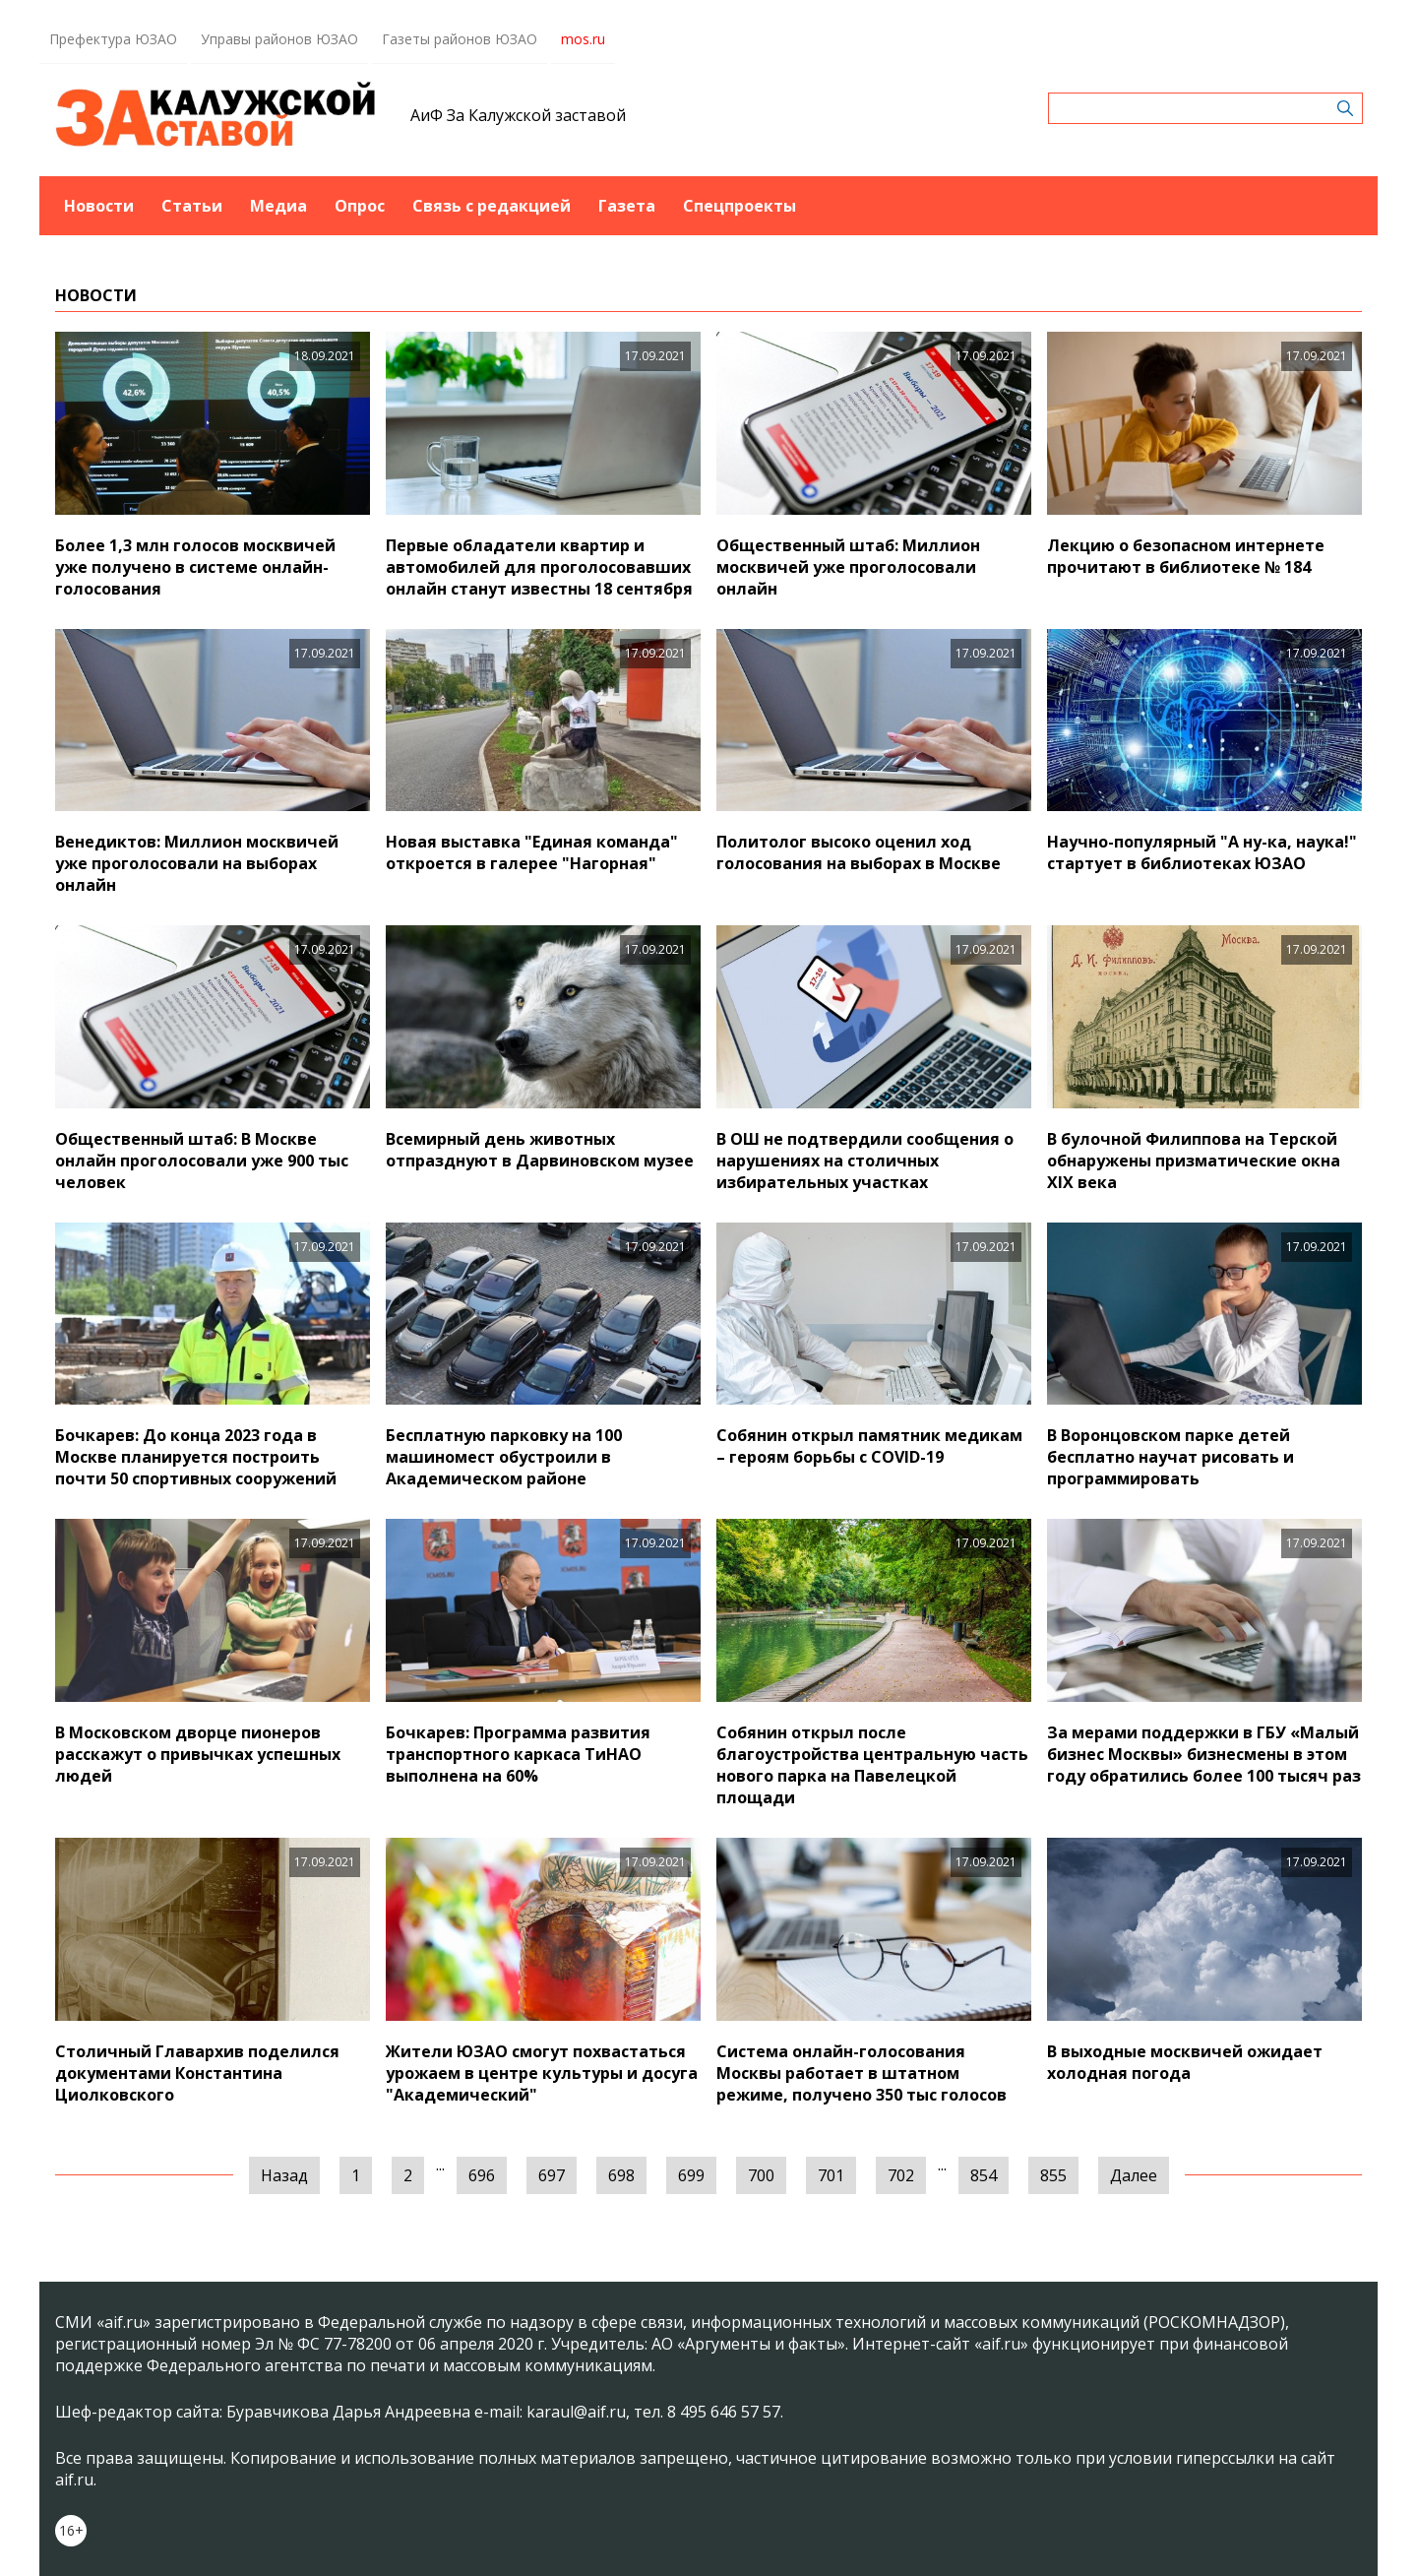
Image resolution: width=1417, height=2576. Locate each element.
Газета (626, 206)
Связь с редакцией (491, 206)
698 (621, 2175)
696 (481, 2175)
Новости (99, 206)
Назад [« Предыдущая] (284, 2175)
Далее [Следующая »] (1133, 2175)
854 (983, 2175)
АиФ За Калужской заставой (518, 115)
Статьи (191, 206)
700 (761, 2175)
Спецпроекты (739, 206)
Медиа (278, 206)
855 (1053, 2175)
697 (551, 2175)
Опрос (360, 206)
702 (901, 2175)
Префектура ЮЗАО (113, 39)
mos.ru (583, 39)
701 (831, 2175)
